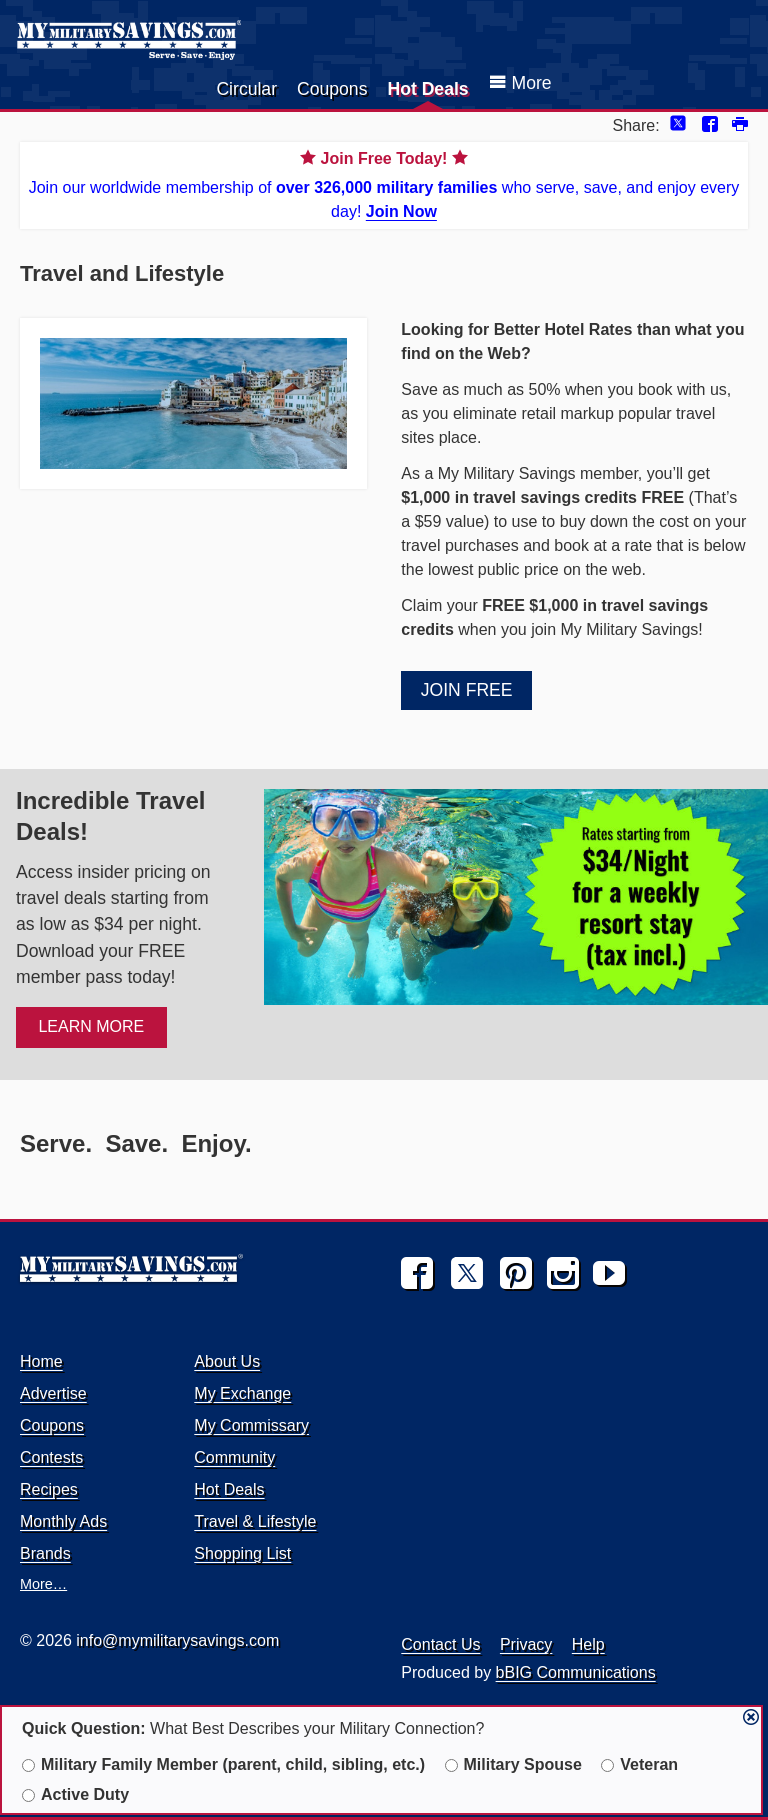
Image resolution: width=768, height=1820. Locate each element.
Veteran (639, 1764)
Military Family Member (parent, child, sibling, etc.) (223, 1764)
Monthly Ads (63, 1521)
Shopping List (242, 1553)
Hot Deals (427, 89)
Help (588, 1644)
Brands (45, 1553)
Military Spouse (513, 1764)
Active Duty (75, 1794)
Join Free (467, 690)
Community (234, 1457)
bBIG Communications (576, 1672)
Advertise (53, 1393)
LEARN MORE (91, 1026)
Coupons (332, 89)
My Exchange (242, 1393)
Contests (51, 1457)
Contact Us (440, 1644)
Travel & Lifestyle (255, 1521)
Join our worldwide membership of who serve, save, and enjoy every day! (384, 183)
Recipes (49, 1489)
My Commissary (251, 1425)
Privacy (526, 1644)
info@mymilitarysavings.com (177, 1640)
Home (41, 1361)
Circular (246, 89)
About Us (227, 1361)
